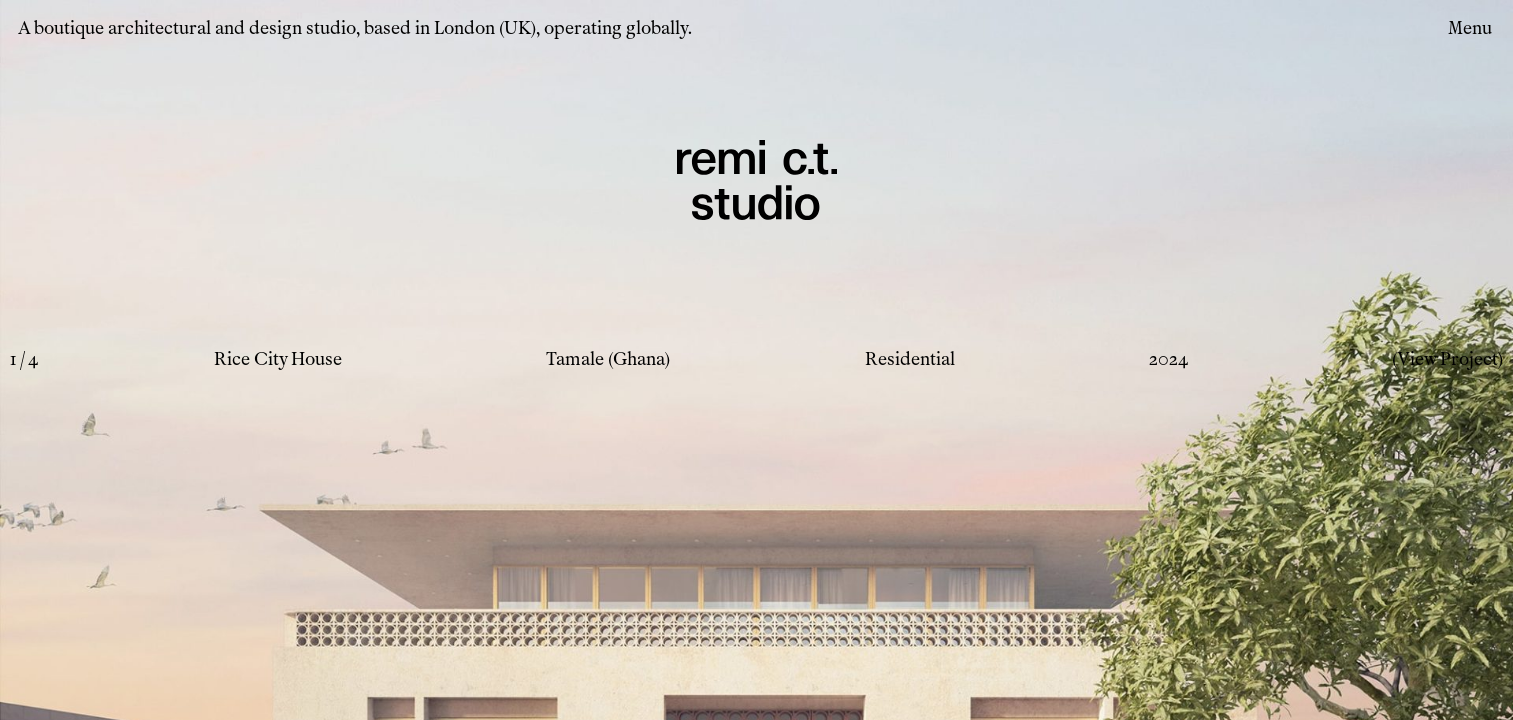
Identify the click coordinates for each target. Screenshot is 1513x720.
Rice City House (278, 359)
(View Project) (1447, 359)
